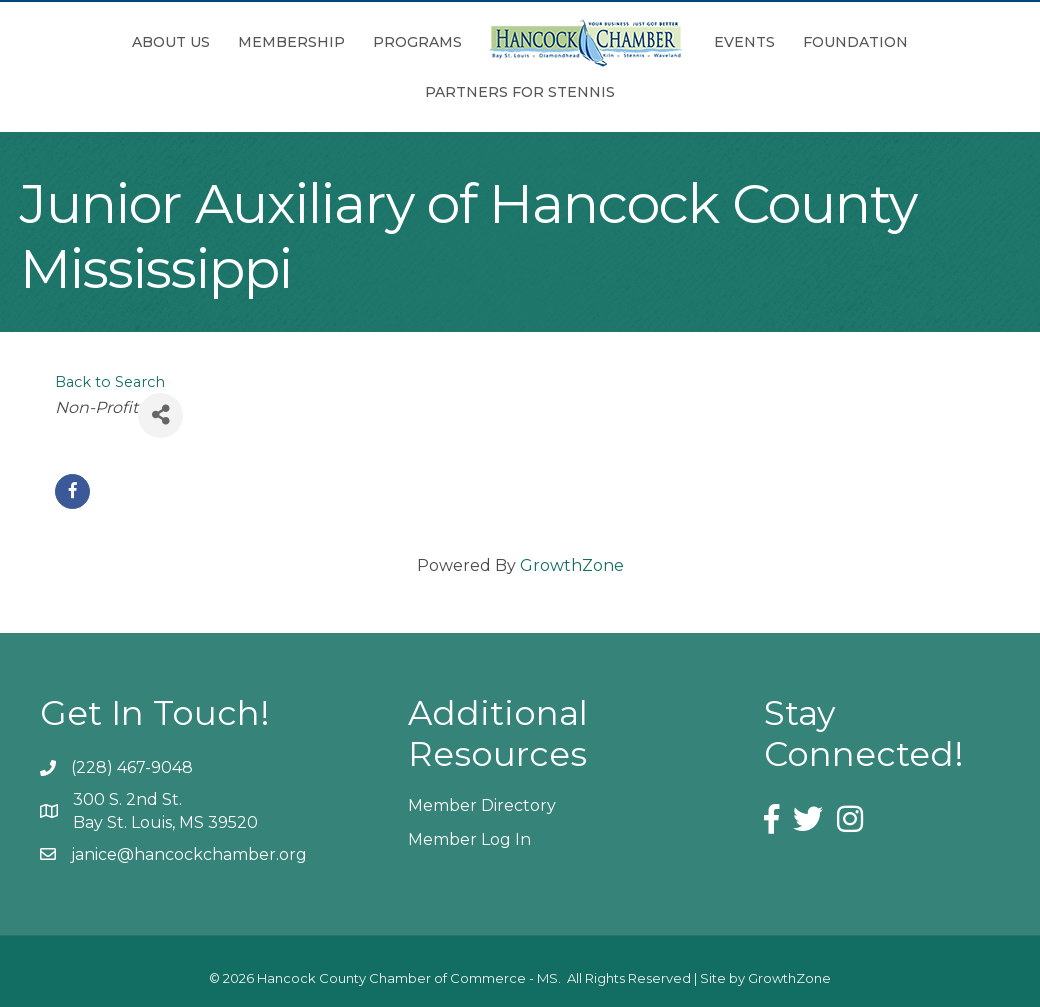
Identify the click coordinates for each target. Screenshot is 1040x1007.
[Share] (160, 415)
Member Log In (469, 839)
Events (744, 42)
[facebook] (72, 491)
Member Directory (482, 805)
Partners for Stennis (520, 92)
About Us (171, 42)
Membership (291, 42)
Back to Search (110, 382)
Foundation (855, 42)
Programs (417, 42)
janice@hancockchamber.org (189, 854)
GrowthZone (572, 565)
